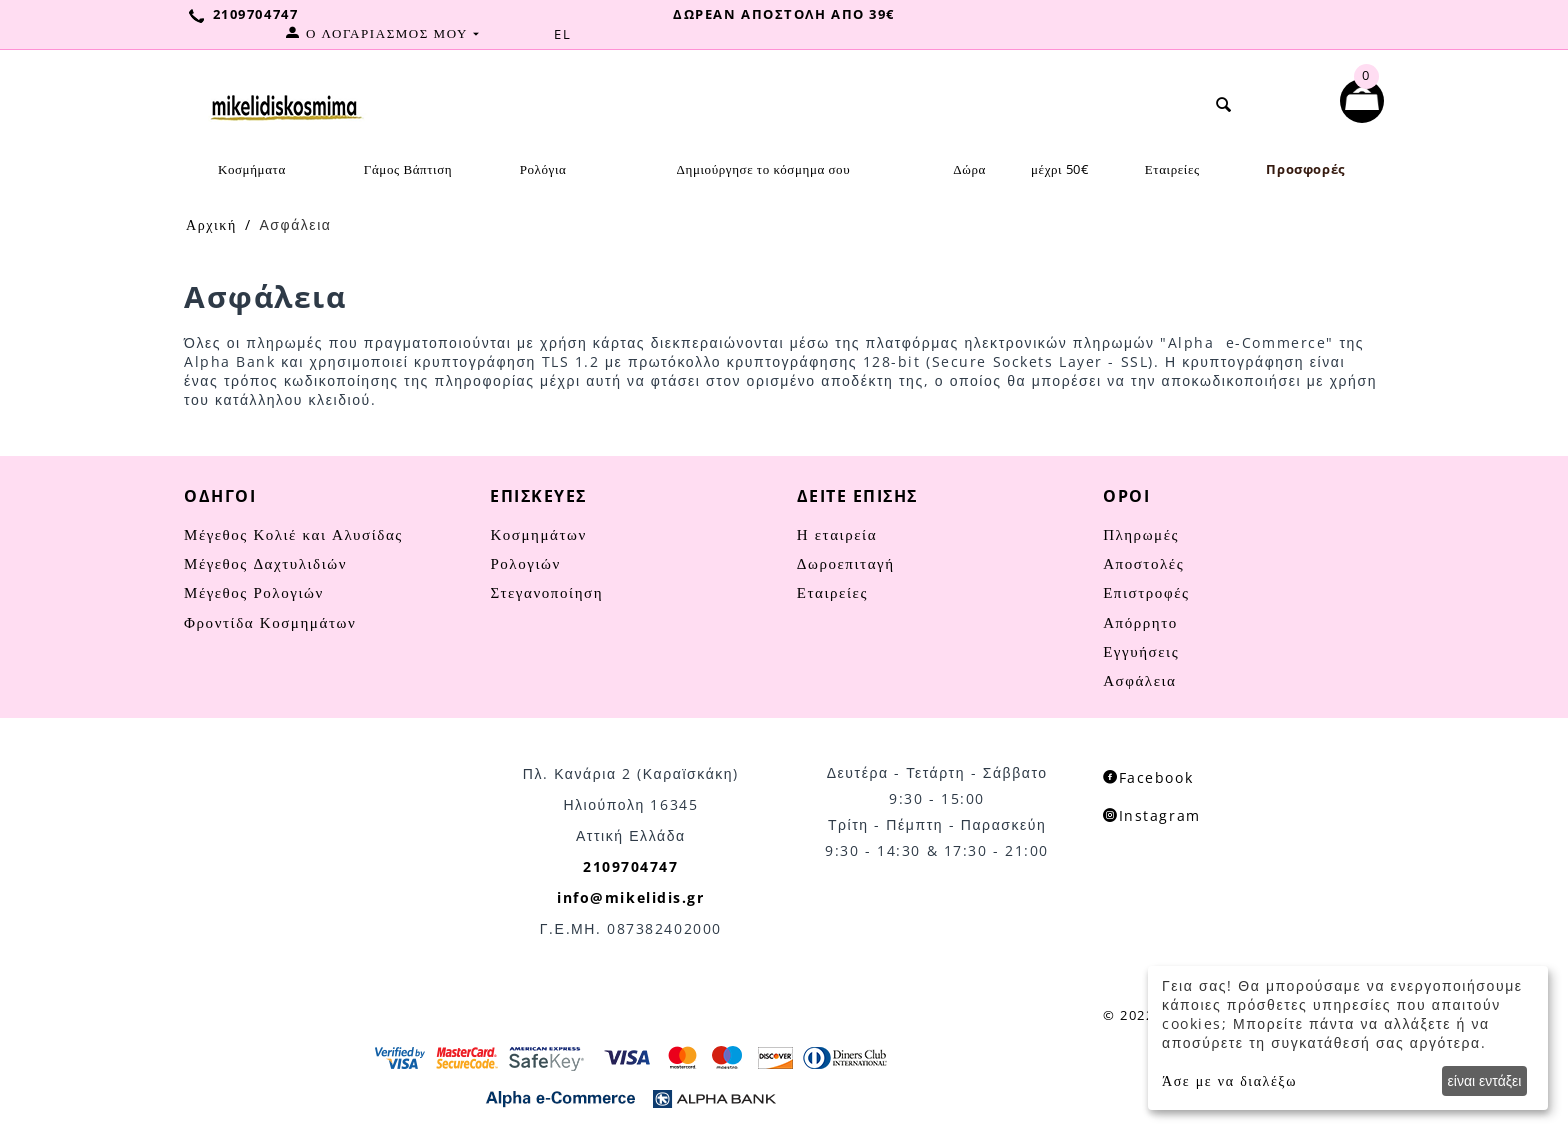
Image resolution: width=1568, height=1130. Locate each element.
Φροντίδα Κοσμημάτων (270, 622)
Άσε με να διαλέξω (1229, 1080)
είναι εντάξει (1485, 1080)
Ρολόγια (543, 169)
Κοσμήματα (252, 169)
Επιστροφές (1146, 592)
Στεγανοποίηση (546, 592)
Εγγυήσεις (1141, 651)
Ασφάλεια (1139, 680)
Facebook (1148, 777)
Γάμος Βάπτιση (408, 169)
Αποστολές (1143, 563)
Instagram (1152, 815)
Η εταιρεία (837, 534)
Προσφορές (1305, 169)
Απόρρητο (1140, 622)
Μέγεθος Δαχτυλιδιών (265, 563)
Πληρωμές (1141, 534)
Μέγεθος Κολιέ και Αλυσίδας (293, 534)
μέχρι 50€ (1060, 169)
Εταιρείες (1172, 169)
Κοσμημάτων (538, 534)
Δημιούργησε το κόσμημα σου (764, 169)
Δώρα (969, 169)
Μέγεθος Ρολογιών (254, 592)
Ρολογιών (525, 563)
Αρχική (211, 224)
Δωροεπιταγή (846, 563)
